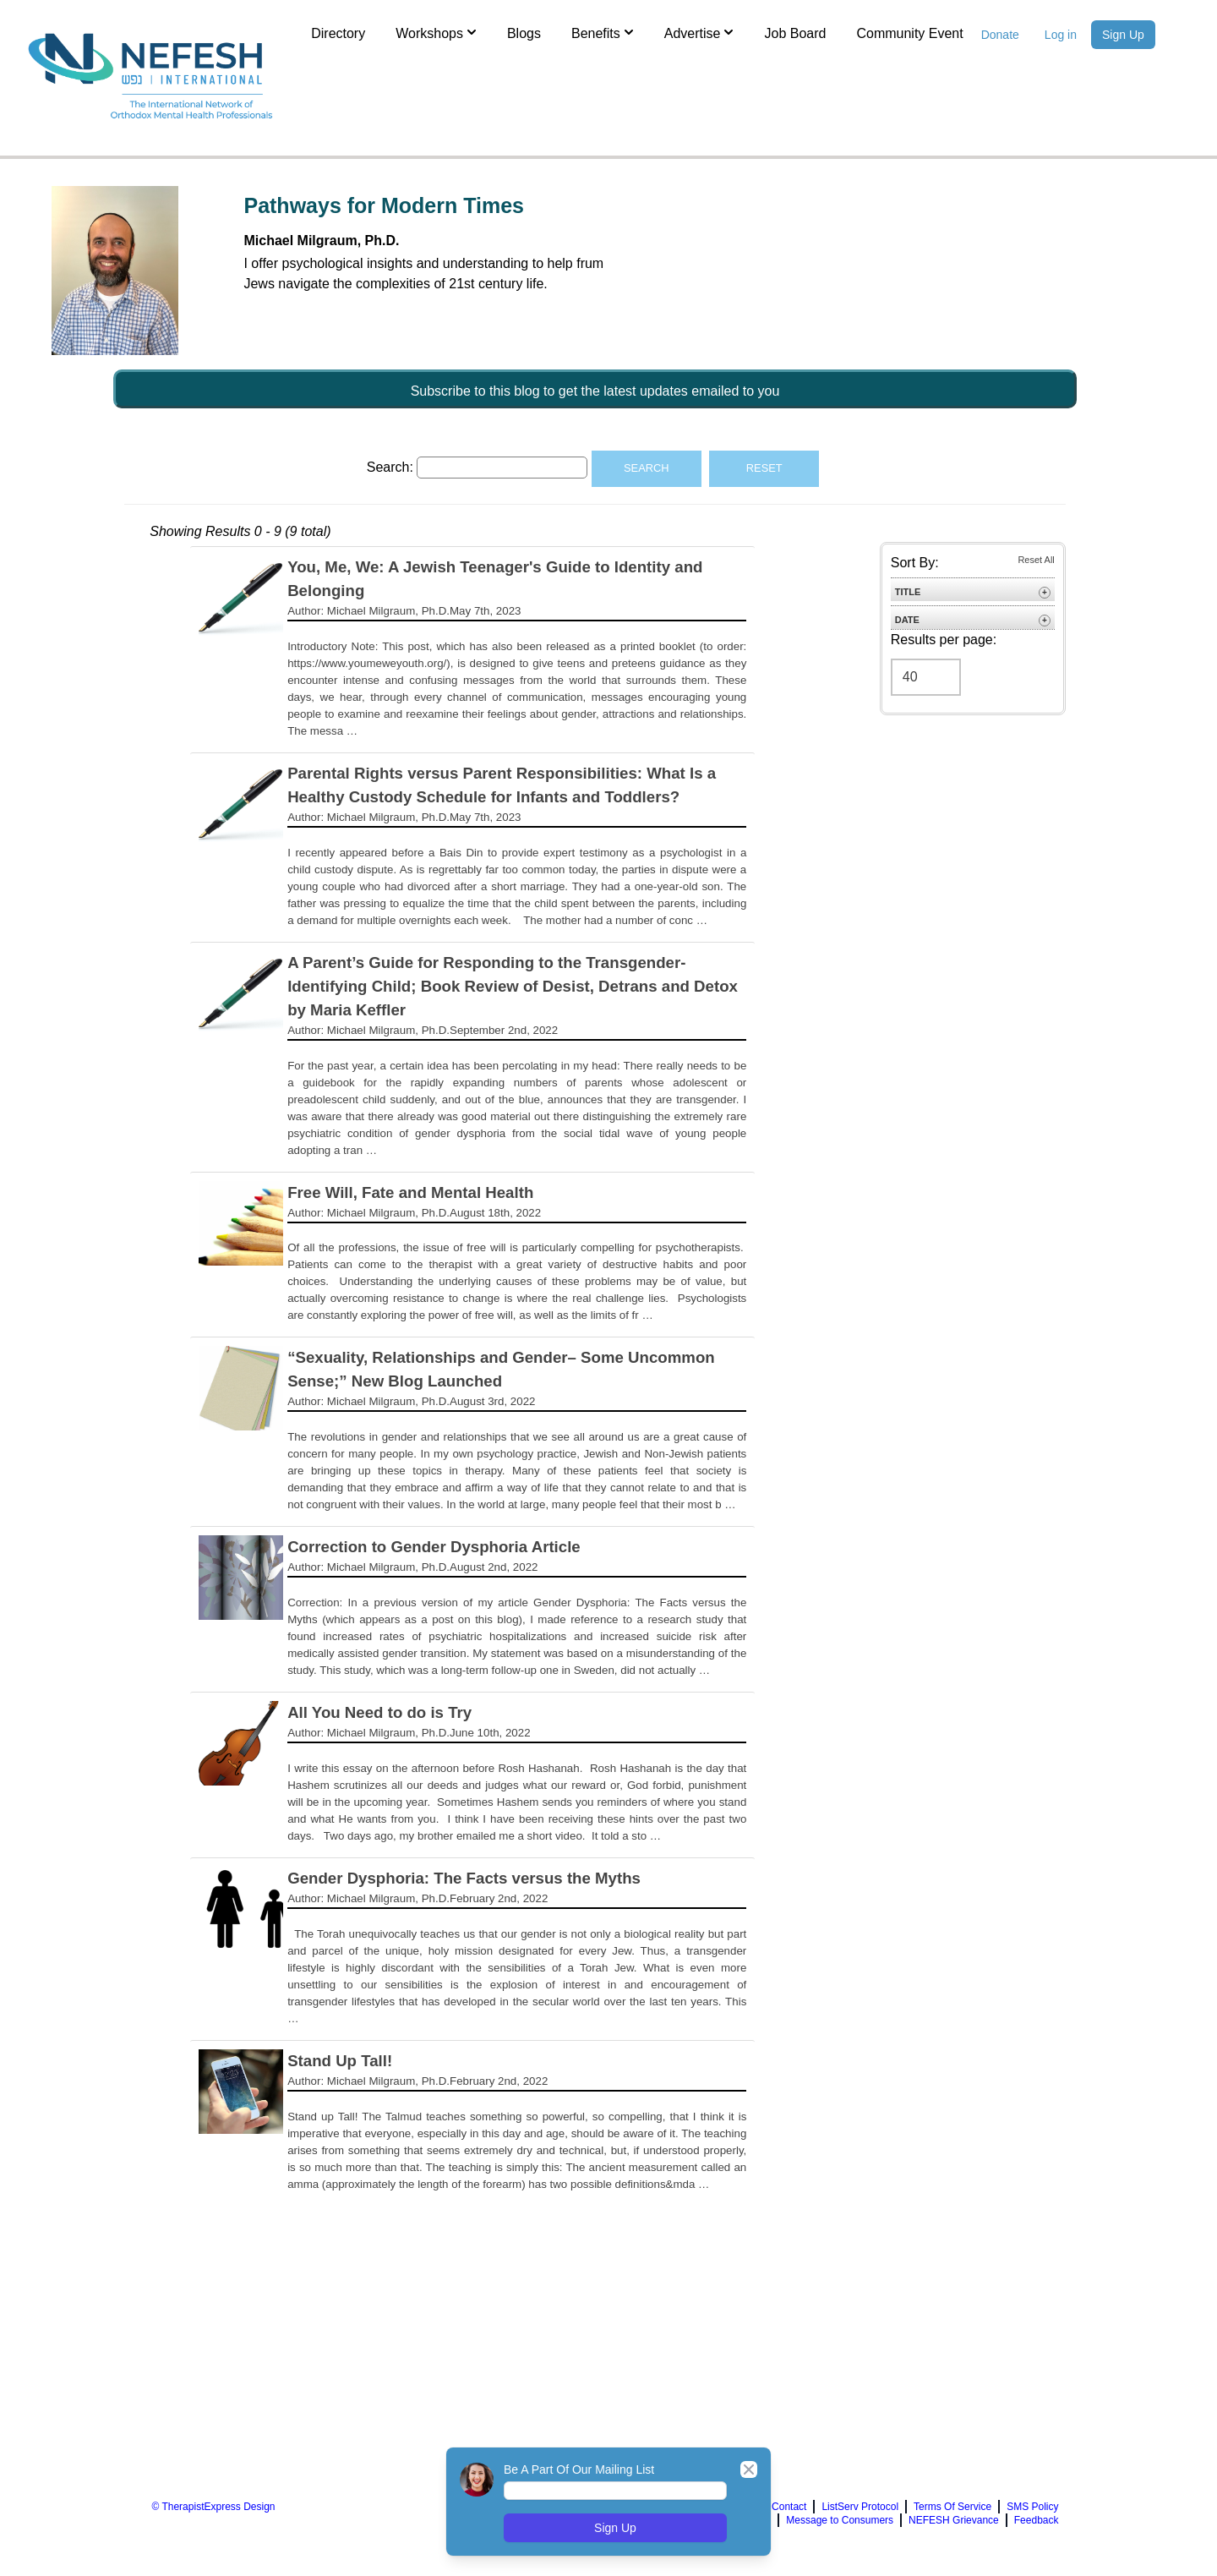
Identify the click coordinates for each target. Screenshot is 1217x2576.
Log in (1061, 34)
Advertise (699, 32)
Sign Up (1123, 34)
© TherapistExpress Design (213, 2507)
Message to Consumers (839, 2520)
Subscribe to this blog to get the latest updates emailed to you (595, 391)
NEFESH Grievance (954, 2520)
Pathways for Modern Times (383, 205)
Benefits (602, 32)
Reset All (1036, 560)
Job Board (795, 33)
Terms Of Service (952, 2507)
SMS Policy (1032, 2507)
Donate (1000, 34)
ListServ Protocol (859, 2507)
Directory (338, 33)
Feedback (1036, 2520)
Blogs (524, 33)
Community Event (909, 33)
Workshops (436, 32)
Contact (789, 2507)
